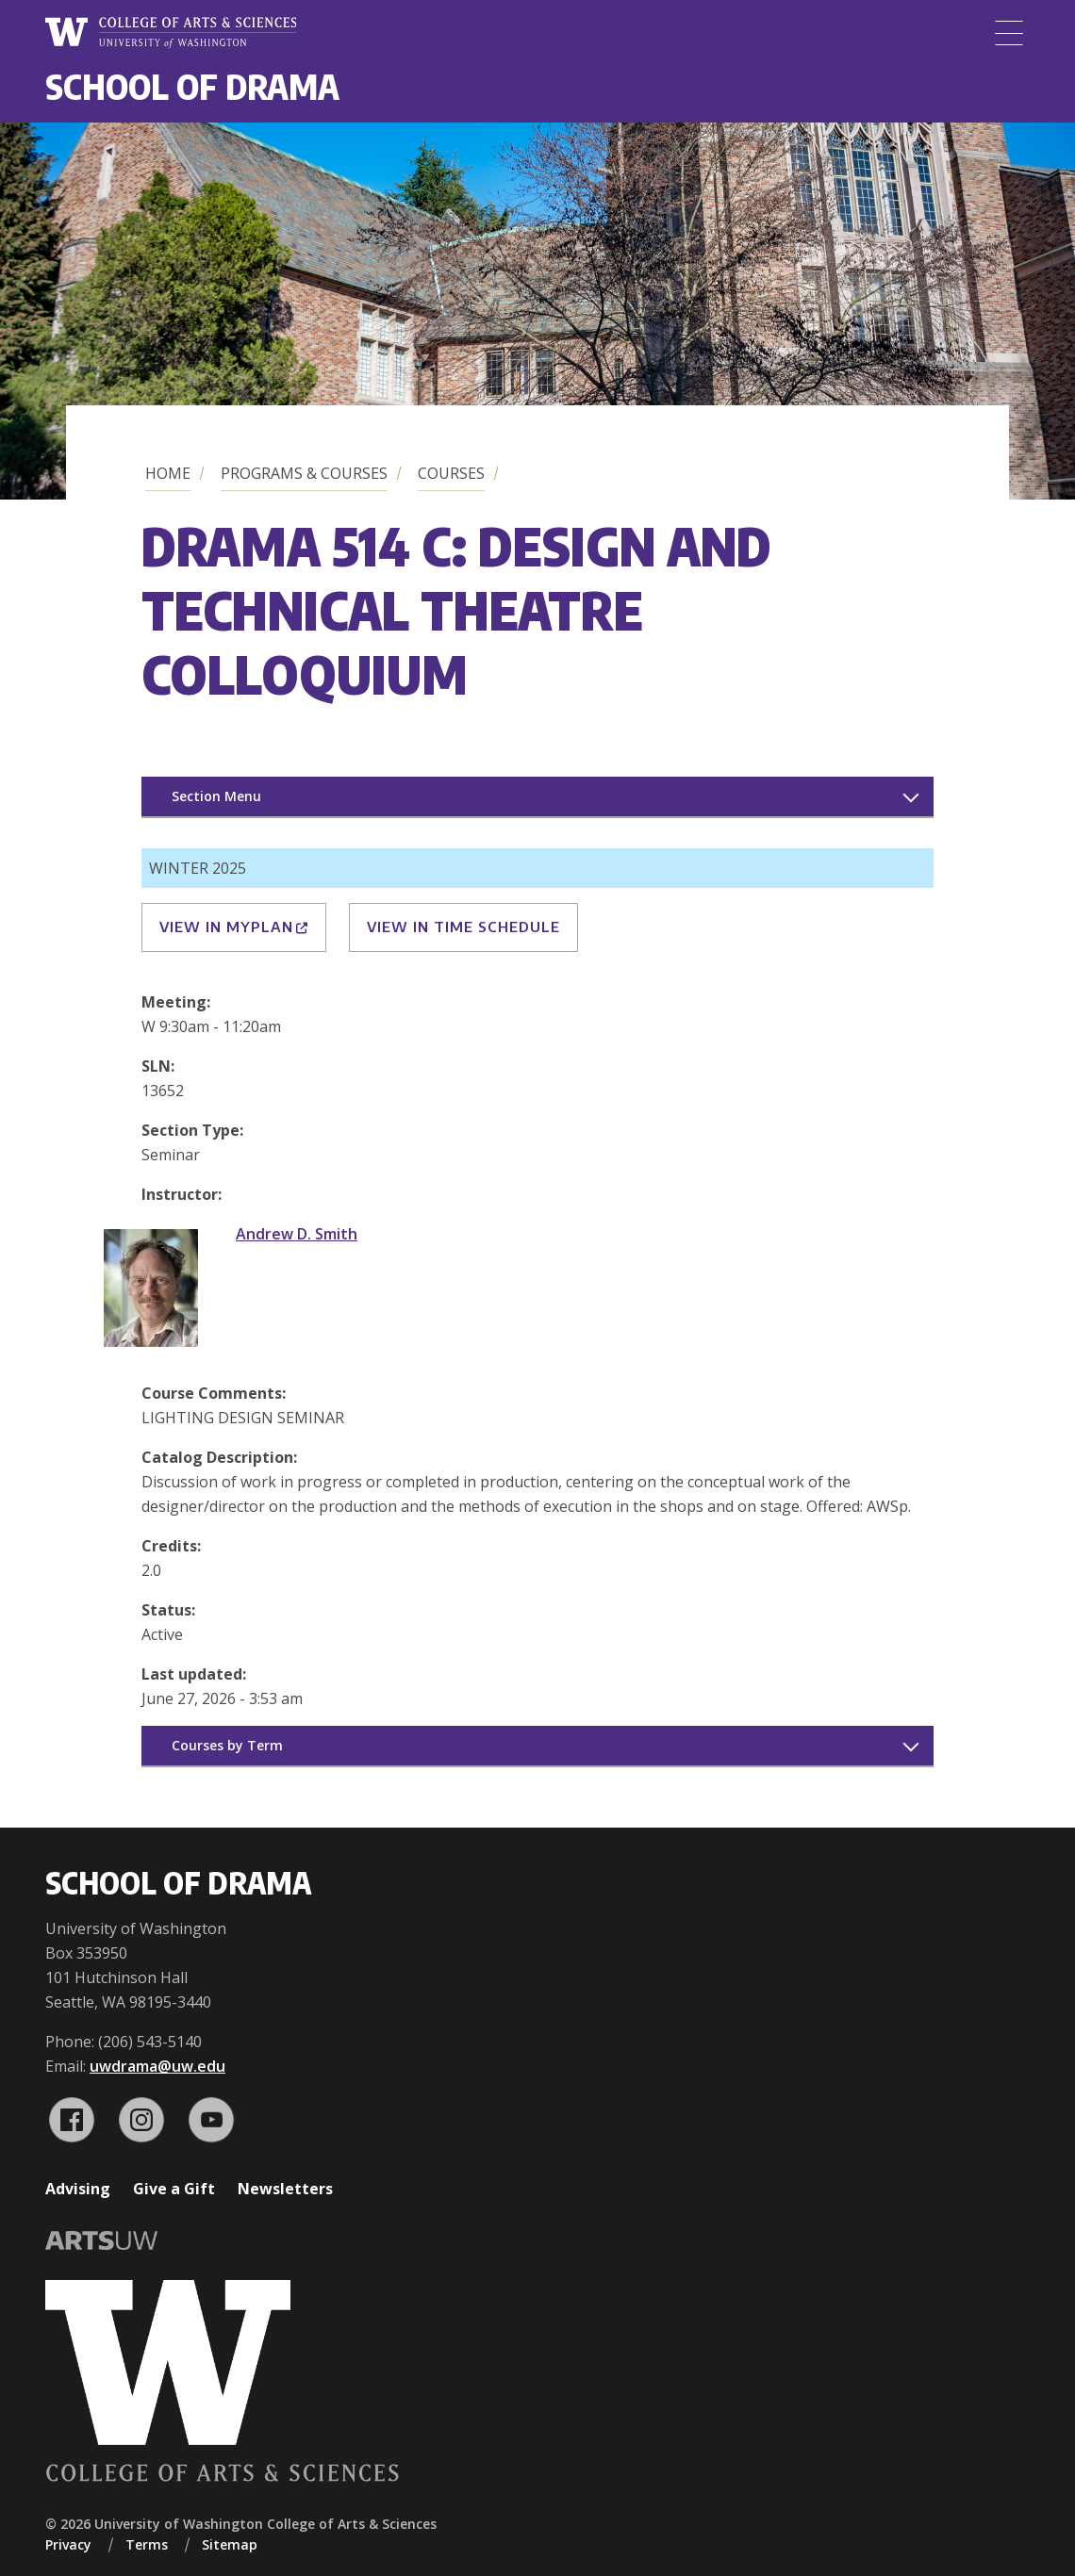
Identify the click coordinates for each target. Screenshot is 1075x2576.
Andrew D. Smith (296, 1233)
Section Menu (216, 796)
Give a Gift (174, 2188)
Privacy (68, 2544)
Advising (77, 2188)
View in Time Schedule (463, 926)
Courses (451, 473)
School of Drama (192, 86)
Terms (146, 2544)
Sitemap (229, 2544)
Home (167, 473)
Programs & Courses (304, 473)
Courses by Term (227, 1745)
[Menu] (1009, 33)
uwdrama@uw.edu (157, 2066)
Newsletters (285, 2188)
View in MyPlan (233, 926)
